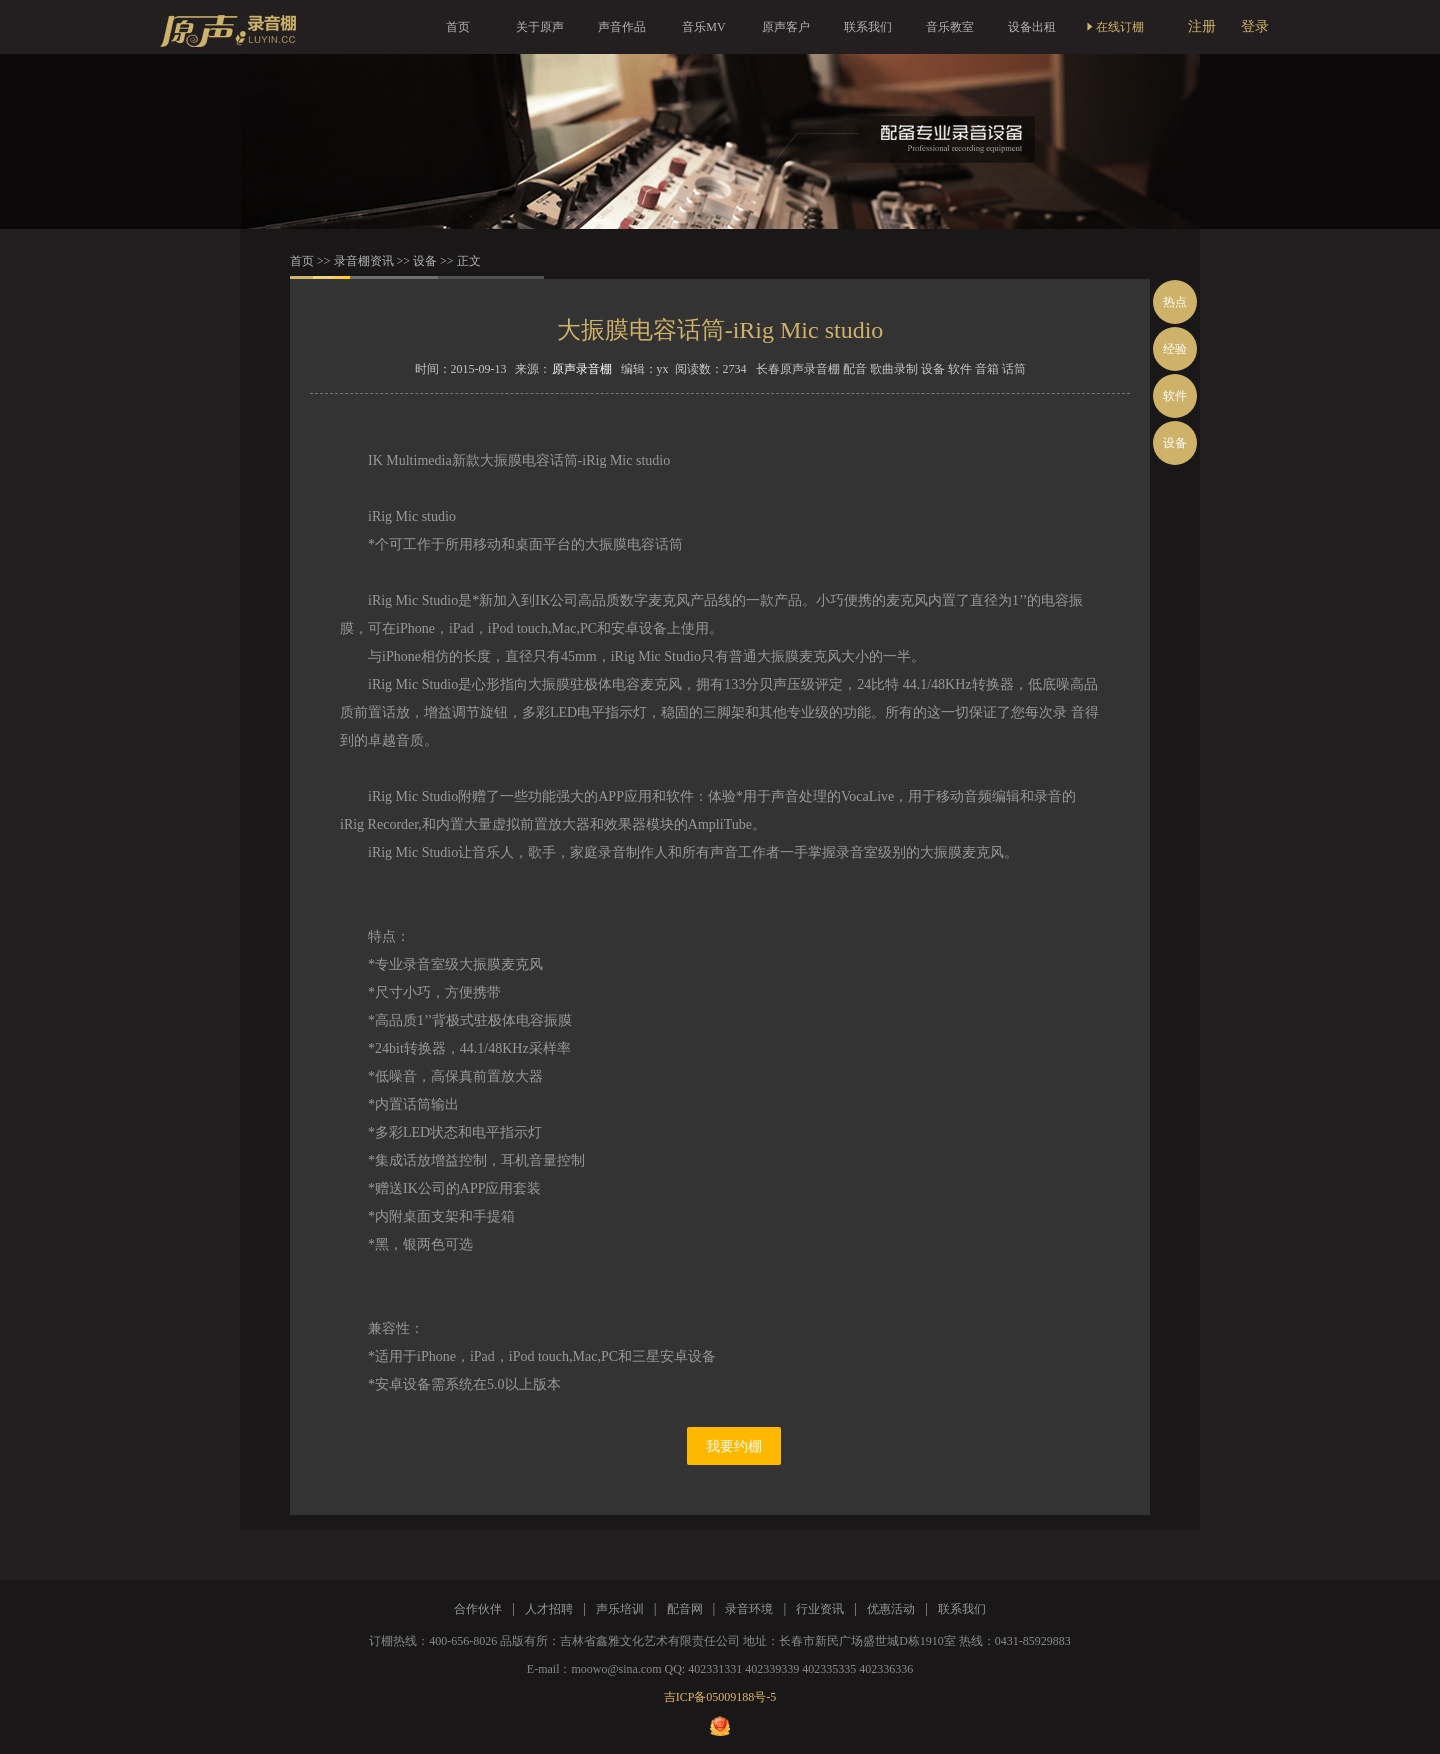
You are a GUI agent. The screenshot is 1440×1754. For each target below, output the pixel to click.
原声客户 (786, 27)
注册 (1202, 26)
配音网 (685, 1609)
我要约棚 (734, 1446)
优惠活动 (891, 1609)
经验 (1175, 349)
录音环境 (749, 1609)
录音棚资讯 (364, 261)
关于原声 (540, 27)
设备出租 (1032, 27)
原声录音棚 (582, 369)
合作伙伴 (478, 1609)
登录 (1255, 26)
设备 (425, 261)
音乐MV (703, 27)
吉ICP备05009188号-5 (720, 1697)
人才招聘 (549, 1609)
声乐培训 (620, 1609)
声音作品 (622, 27)
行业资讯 (820, 1609)
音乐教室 (950, 27)
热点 (1175, 302)
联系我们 (868, 27)
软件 (1175, 396)
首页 (458, 27)
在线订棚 (1114, 27)
